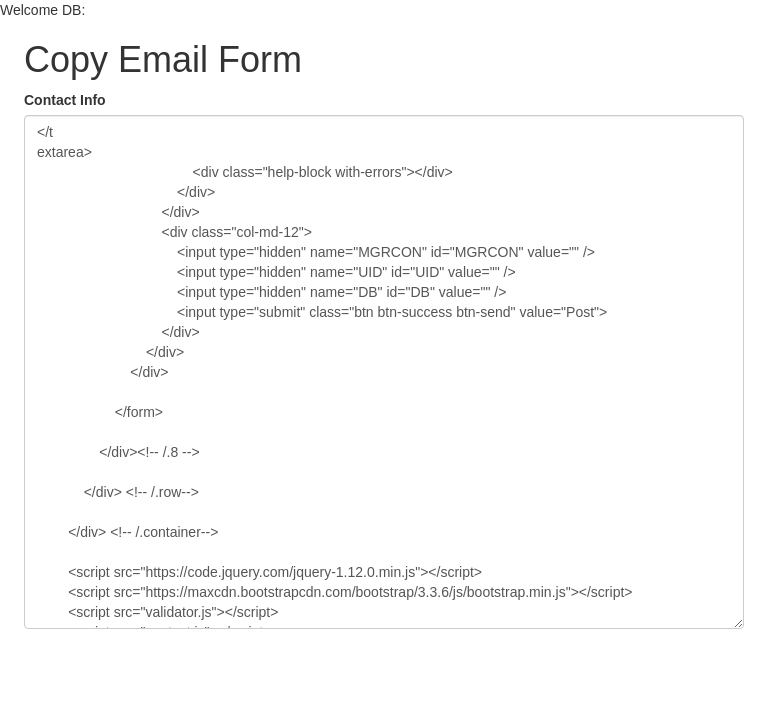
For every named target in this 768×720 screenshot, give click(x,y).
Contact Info (65, 100)
